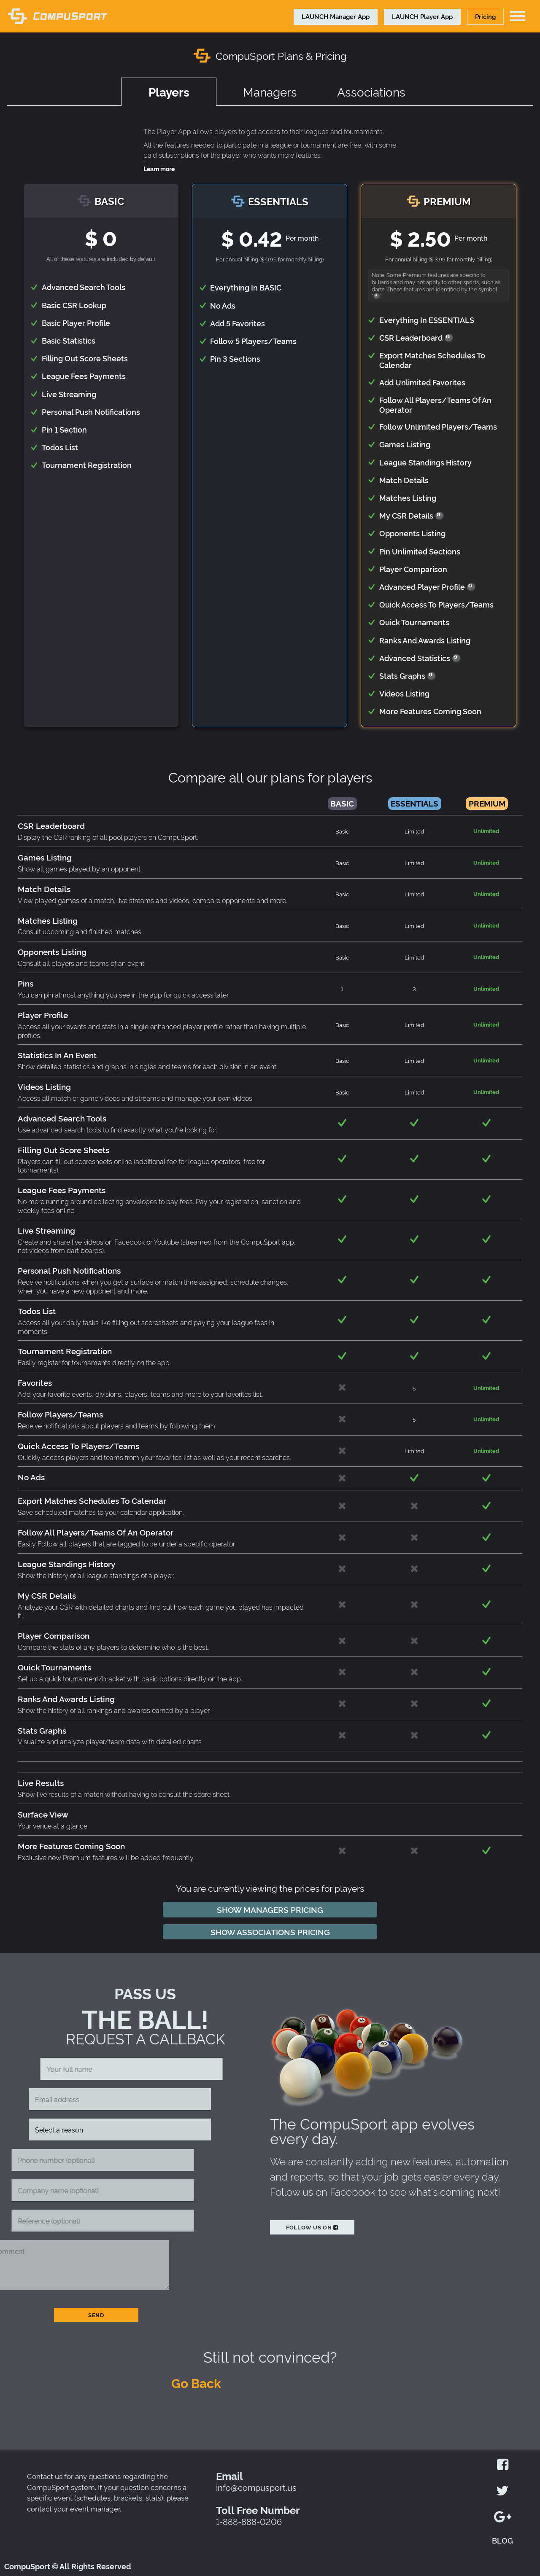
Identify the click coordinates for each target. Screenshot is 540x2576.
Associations (371, 91)
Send (96, 2314)
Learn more (159, 168)
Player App (422, 16)
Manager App (336, 16)
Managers (270, 91)
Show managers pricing (270, 1909)
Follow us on (312, 2227)
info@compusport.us (256, 2487)
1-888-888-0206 (249, 2521)
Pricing (485, 16)
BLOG (502, 2540)
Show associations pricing (270, 1931)
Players (169, 94)
